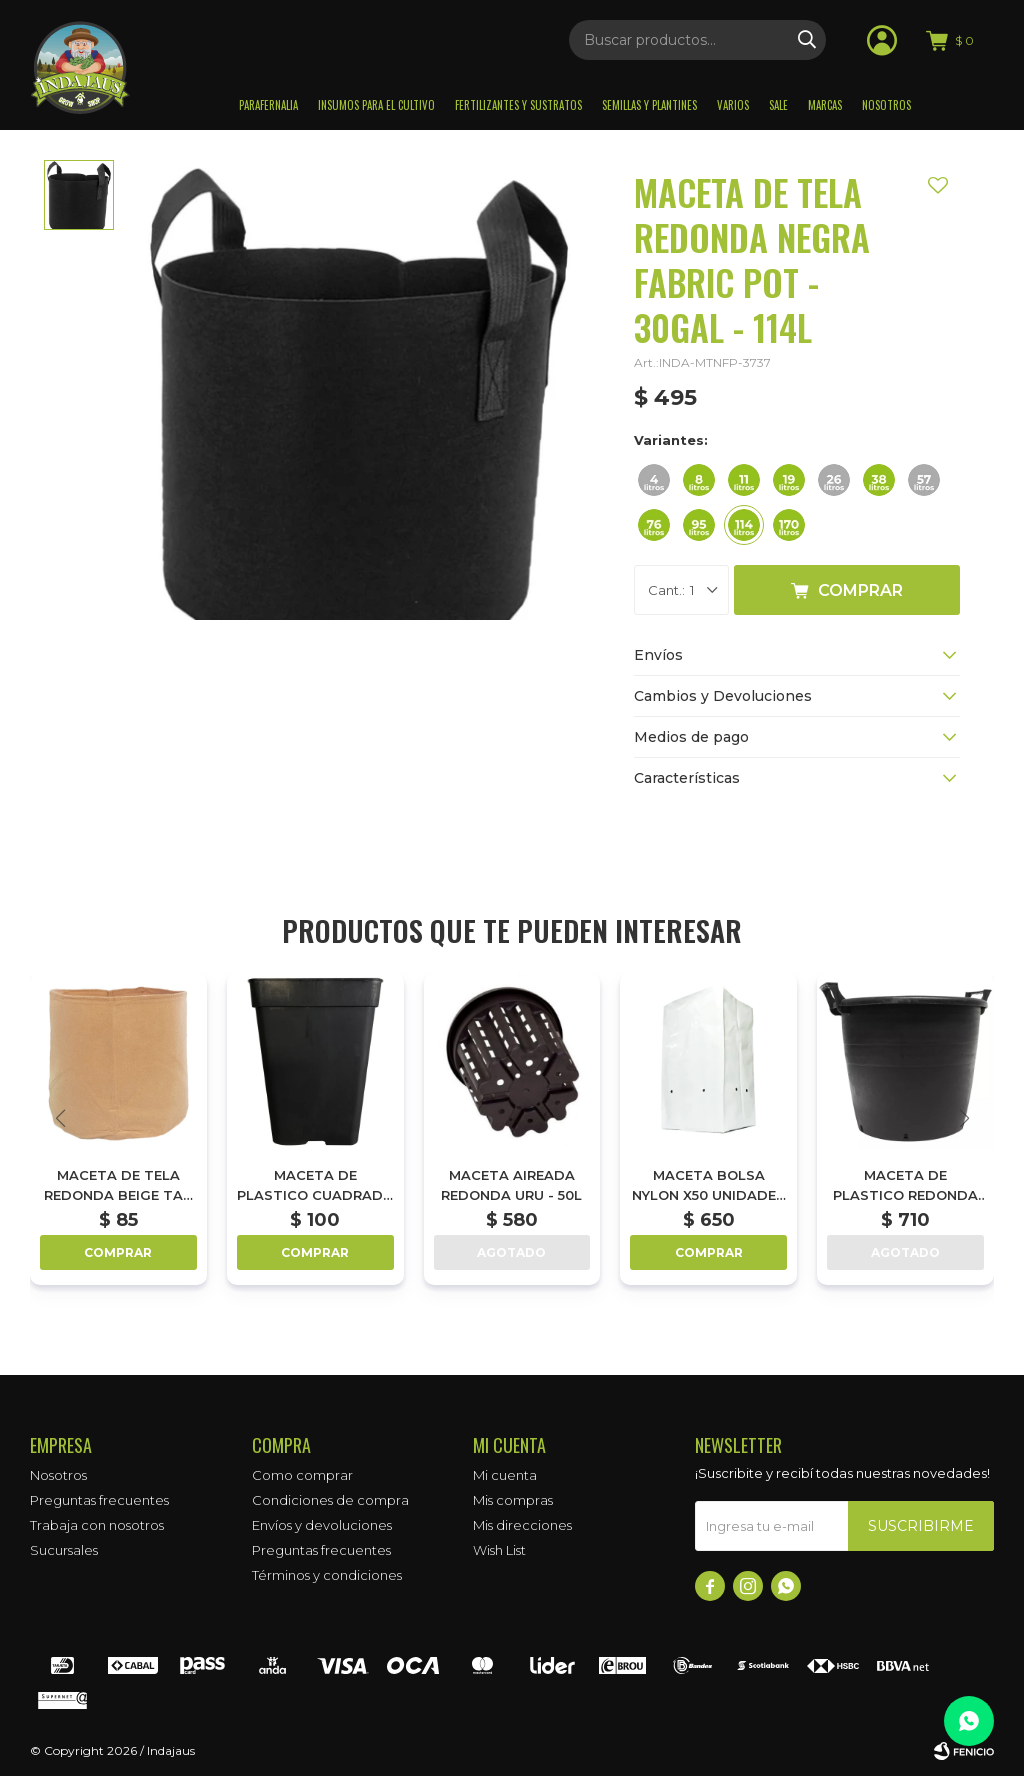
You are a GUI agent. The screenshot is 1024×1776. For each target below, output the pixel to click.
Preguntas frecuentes (99, 1500)
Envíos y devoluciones (322, 1525)
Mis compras (513, 1500)
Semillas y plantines (649, 105)
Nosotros (886, 105)
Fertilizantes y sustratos (518, 105)
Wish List (499, 1550)
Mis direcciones (522, 1525)
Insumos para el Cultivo (376, 105)
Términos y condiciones (327, 1575)
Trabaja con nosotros (97, 1525)
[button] (964, 1118)
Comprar (860, 590)
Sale (778, 105)
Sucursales (64, 1550)
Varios (733, 105)
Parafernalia (268, 105)
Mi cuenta (505, 1475)
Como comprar (302, 1475)
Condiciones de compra (330, 1500)
